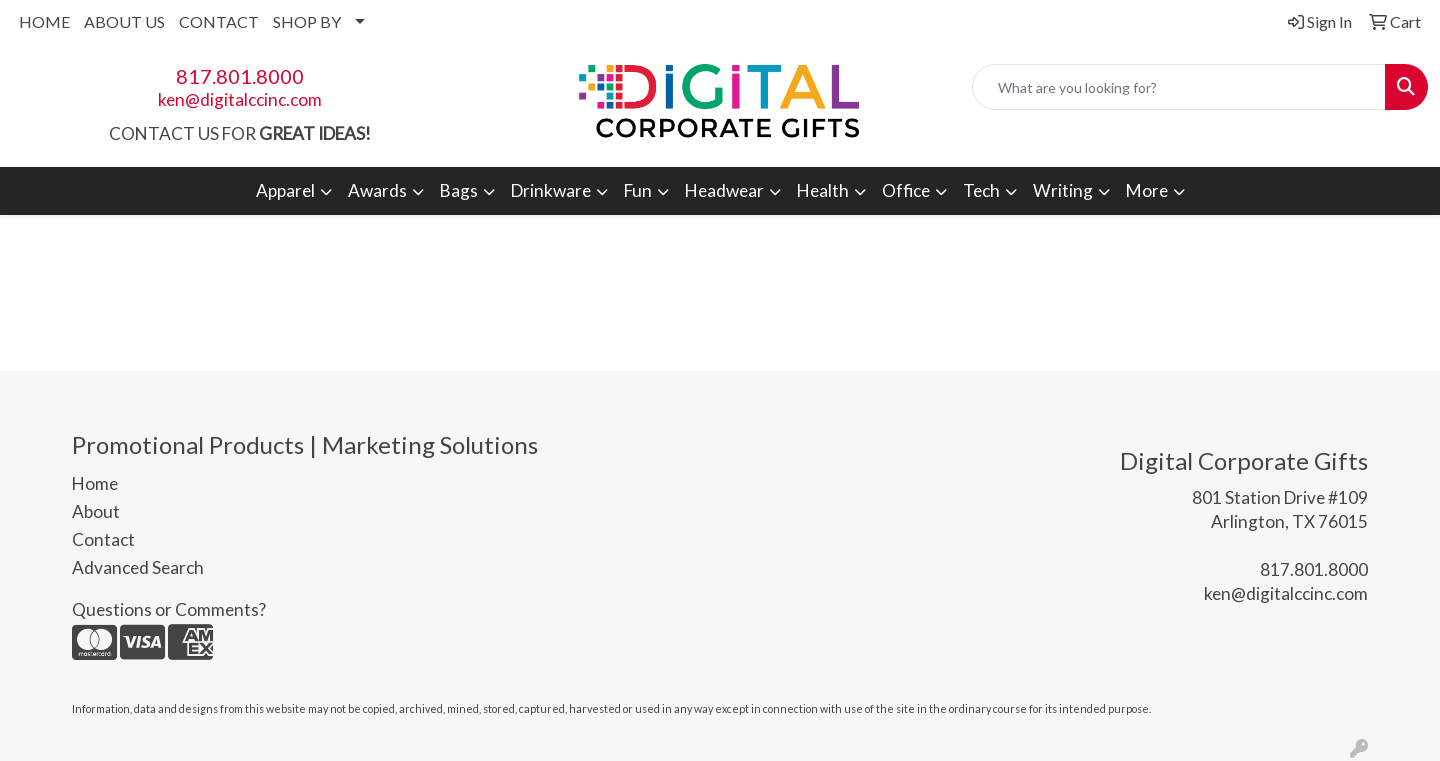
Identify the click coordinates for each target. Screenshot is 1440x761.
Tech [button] (981, 190)
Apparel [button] (285, 190)
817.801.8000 (240, 76)
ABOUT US (124, 21)
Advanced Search (138, 567)
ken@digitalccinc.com (240, 99)
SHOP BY (307, 21)
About (96, 511)
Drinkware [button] (551, 190)
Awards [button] (377, 190)
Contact (103, 539)
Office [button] (906, 190)
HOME (44, 21)
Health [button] (823, 190)
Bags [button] (459, 190)
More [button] (1147, 190)
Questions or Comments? (169, 609)
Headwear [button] (724, 190)
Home (95, 483)
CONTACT (219, 21)
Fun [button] (638, 190)
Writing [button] (1063, 190)
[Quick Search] (1179, 87)
